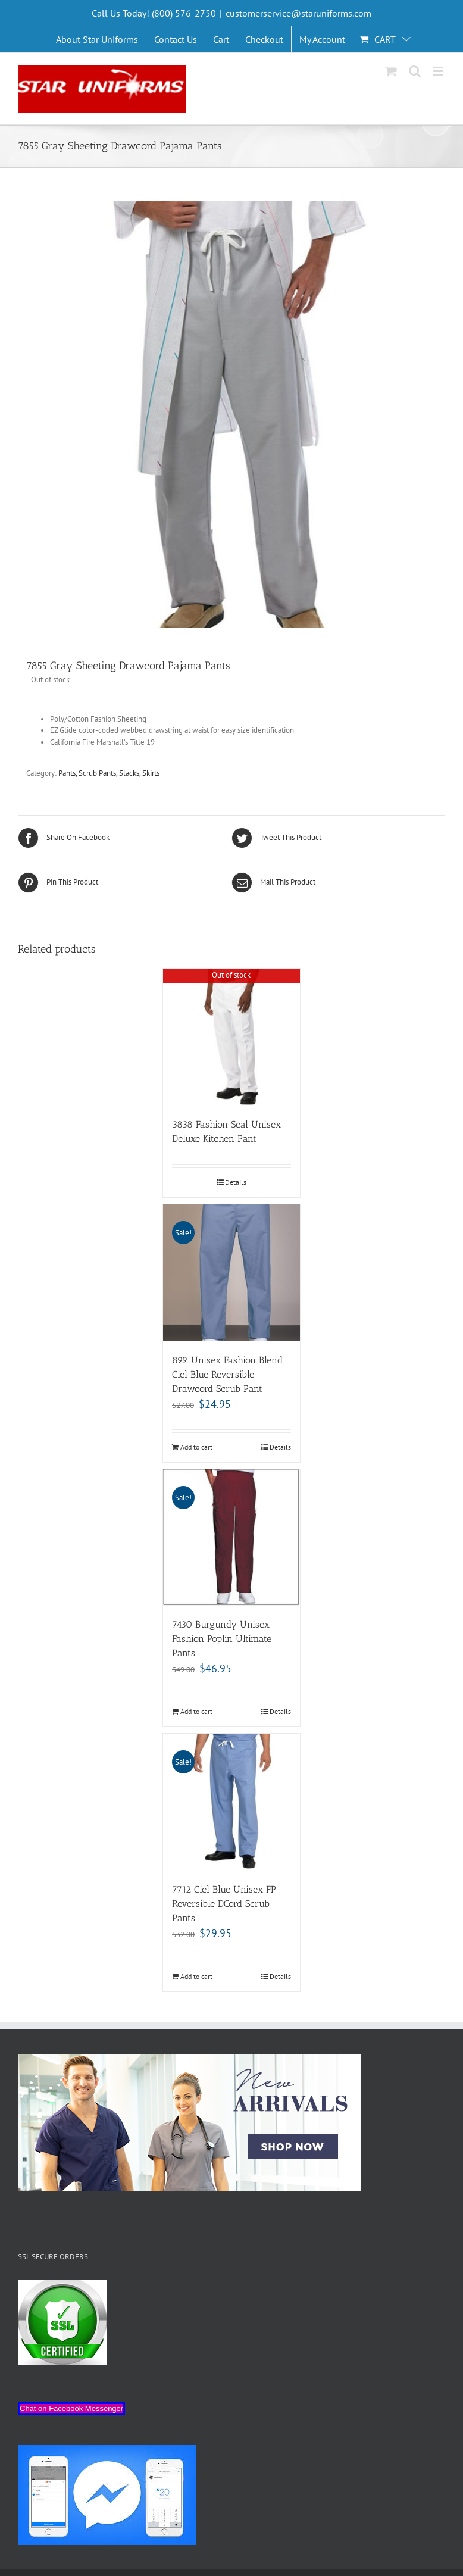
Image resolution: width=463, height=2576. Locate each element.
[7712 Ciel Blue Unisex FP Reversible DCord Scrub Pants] (231, 1802)
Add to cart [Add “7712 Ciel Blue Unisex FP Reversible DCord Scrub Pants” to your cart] (196, 1976)
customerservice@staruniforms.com (298, 13)
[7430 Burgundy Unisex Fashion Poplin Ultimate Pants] (231, 1537)
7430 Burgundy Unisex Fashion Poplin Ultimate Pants (221, 1639)
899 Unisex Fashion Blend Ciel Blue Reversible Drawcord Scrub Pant (227, 1374)
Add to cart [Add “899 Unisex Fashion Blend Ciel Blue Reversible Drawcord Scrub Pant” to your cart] (196, 1446)
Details (235, 1182)
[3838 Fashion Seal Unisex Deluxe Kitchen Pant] (231, 1037)
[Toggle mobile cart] (391, 71)
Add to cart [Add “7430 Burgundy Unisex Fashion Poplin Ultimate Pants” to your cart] (196, 1711)
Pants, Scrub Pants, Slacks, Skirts (108, 773)
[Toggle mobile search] (415, 71)
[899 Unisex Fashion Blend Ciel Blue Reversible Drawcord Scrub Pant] (231, 1272)
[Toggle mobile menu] (439, 71)
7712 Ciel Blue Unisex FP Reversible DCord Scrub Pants (224, 1904)
